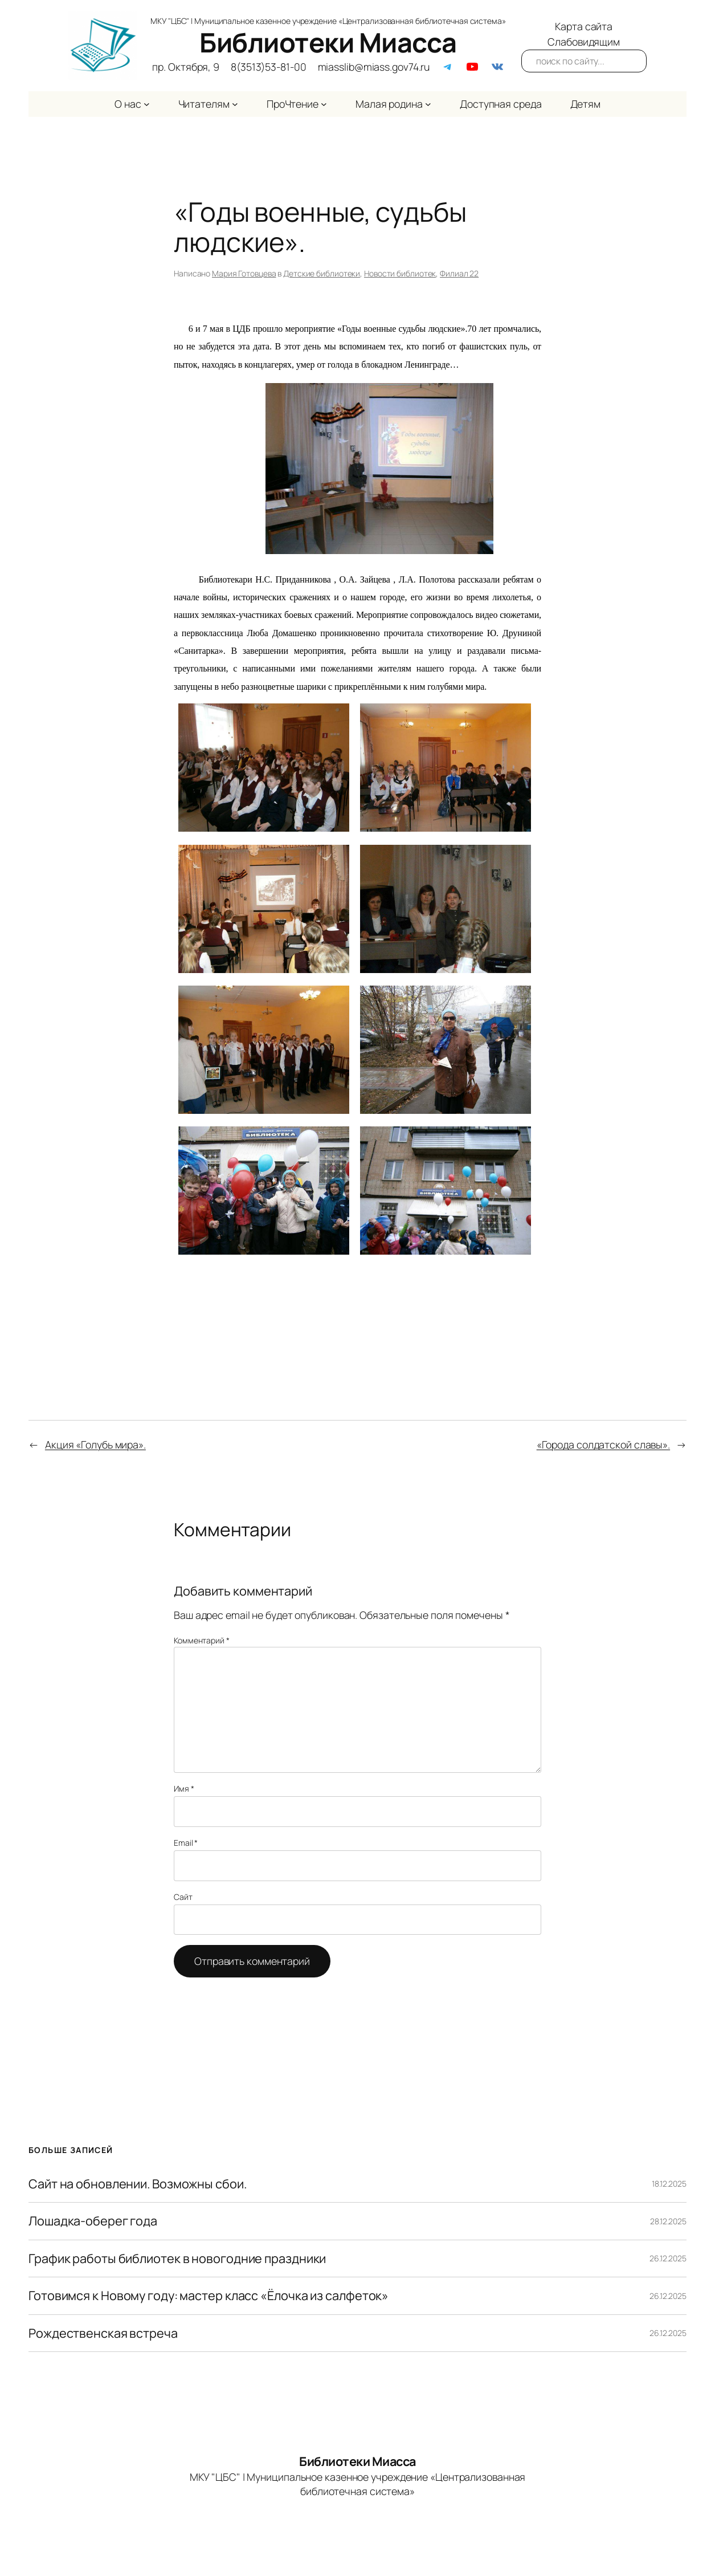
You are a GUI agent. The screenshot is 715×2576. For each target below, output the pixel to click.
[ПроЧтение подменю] (324, 104)
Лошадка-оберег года (92, 2221)
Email (186, 1842)
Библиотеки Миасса (328, 42)
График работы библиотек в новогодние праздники (177, 2258)
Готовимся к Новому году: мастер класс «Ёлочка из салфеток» (208, 2295)
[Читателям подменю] (235, 104)
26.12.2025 (668, 2258)
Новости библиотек (400, 273)
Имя (184, 1788)
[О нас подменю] (147, 104)
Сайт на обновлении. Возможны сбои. (137, 2184)
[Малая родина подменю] (428, 104)
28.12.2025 (668, 2221)
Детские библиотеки (321, 273)
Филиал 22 (459, 273)
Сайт (183, 1896)
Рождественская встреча (103, 2333)
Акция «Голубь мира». (95, 1444)
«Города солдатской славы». (603, 1444)
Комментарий (202, 1640)
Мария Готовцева (244, 273)
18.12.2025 (669, 2183)
